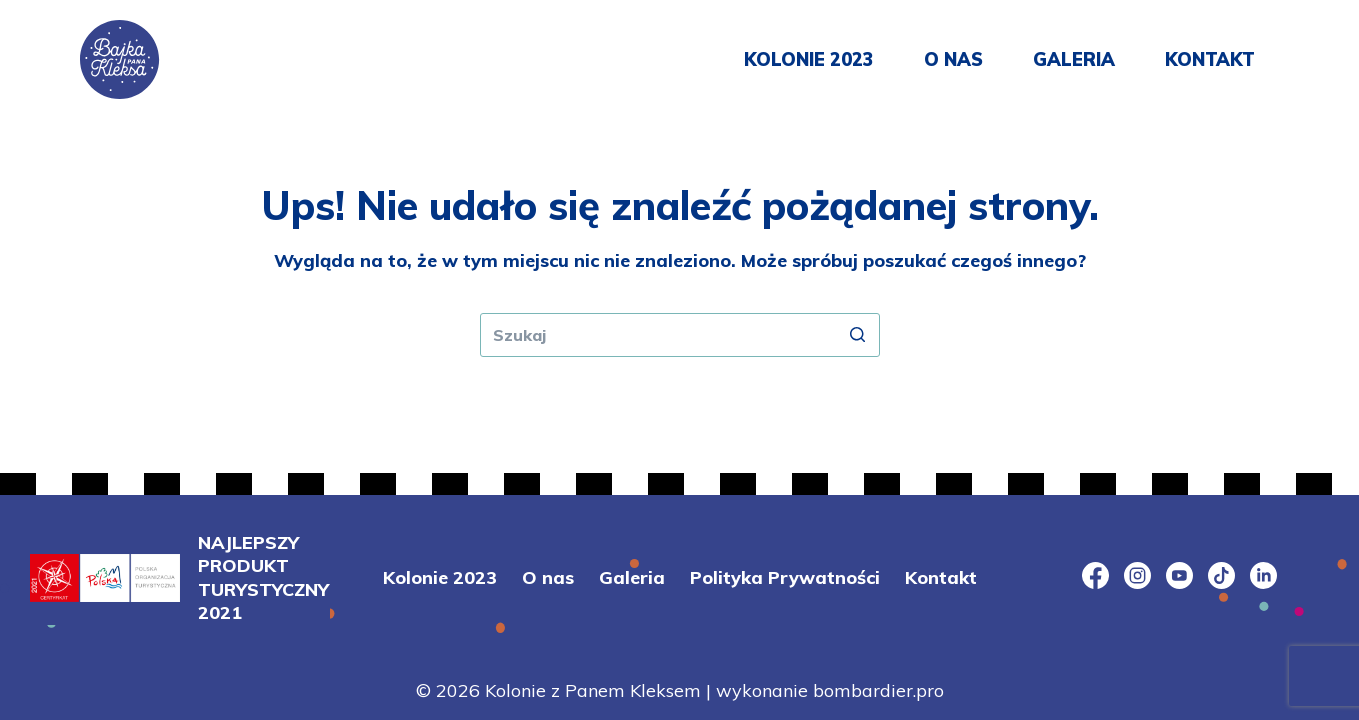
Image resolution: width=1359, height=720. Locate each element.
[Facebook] (1095, 575)
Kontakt (1210, 59)
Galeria (1074, 59)
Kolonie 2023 (809, 59)
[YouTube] (1179, 575)
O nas (953, 59)
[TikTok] (1221, 575)
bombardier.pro (878, 690)
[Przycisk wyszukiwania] (858, 335)
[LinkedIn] (1263, 575)
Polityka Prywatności (785, 577)
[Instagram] (1137, 575)
